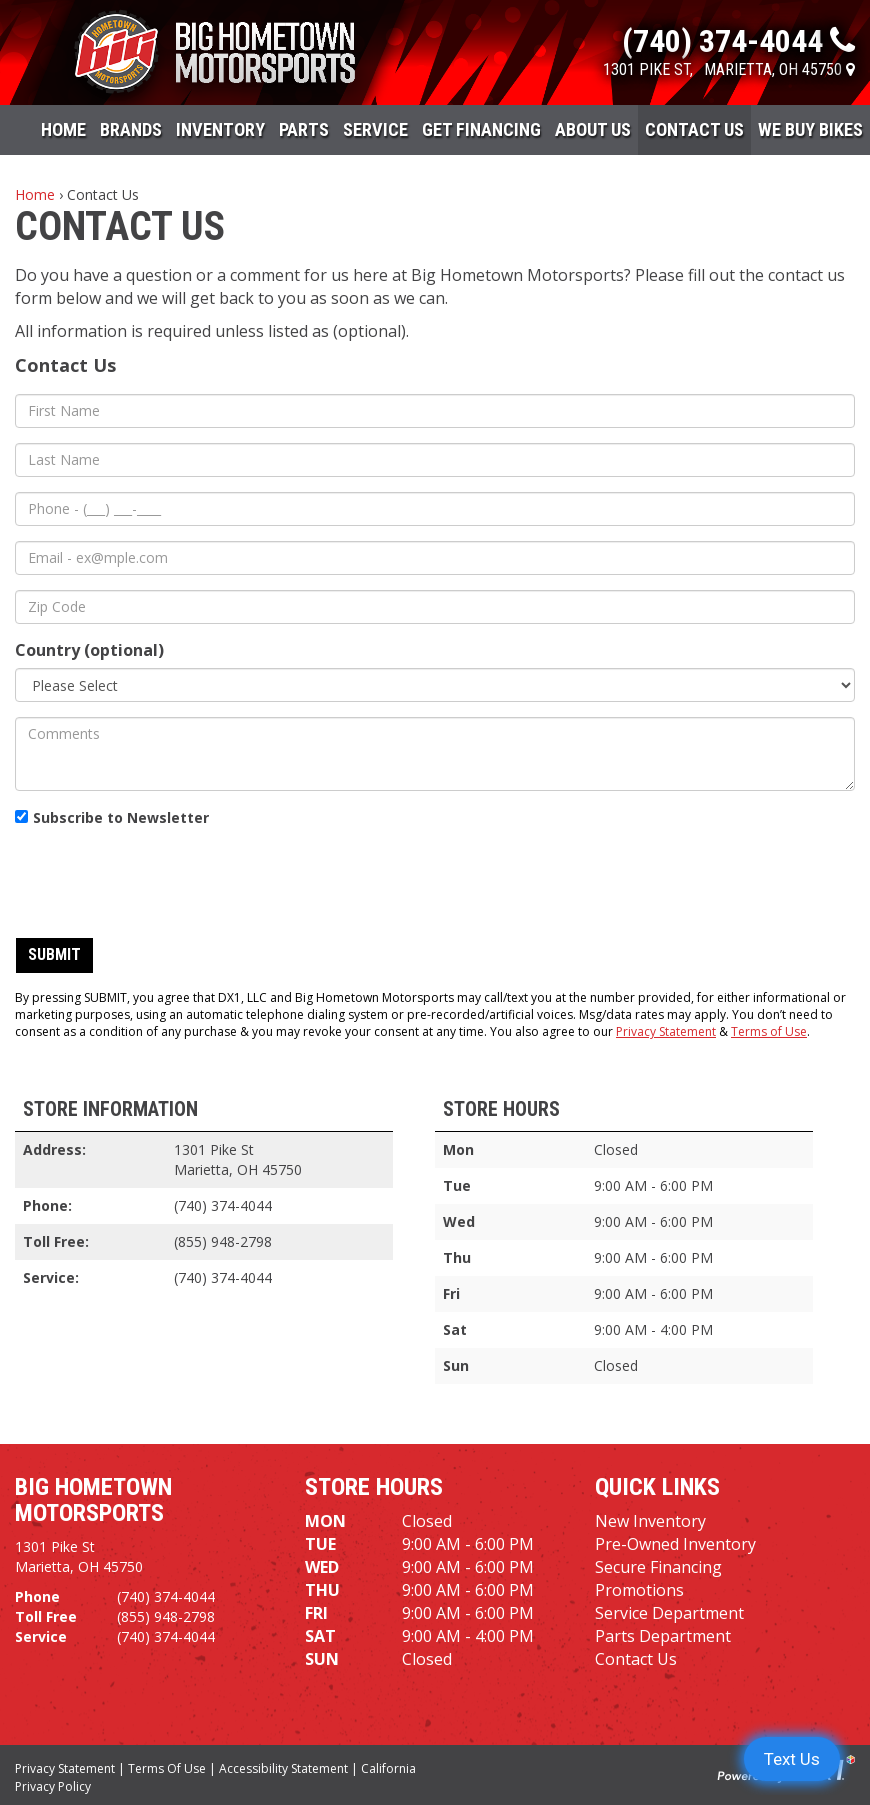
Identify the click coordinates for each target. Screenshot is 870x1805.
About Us (593, 129)
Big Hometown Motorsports (93, 1500)
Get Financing (481, 129)
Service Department (669, 1613)
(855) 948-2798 (223, 1241)
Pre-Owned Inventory (675, 1544)
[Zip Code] (435, 607)
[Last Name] (435, 460)
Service (375, 129)
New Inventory (650, 1521)
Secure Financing (658, 1567)
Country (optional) (89, 650)
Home (63, 129)
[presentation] (167, 883)
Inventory (220, 129)
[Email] (435, 558)
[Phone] (435, 509)
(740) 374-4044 (223, 1205)
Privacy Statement (666, 1031)
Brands (131, 129)
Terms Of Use (167, 1768)
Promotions (639, 1590)
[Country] (435, 685)
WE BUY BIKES (810, 129)
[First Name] (435, 411)
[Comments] (435, 754)
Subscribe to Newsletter (121, 817)
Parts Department (663, 1636)
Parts (304, 129)
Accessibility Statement (283, 1768)
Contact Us (694, 129)
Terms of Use (769, 1031)
